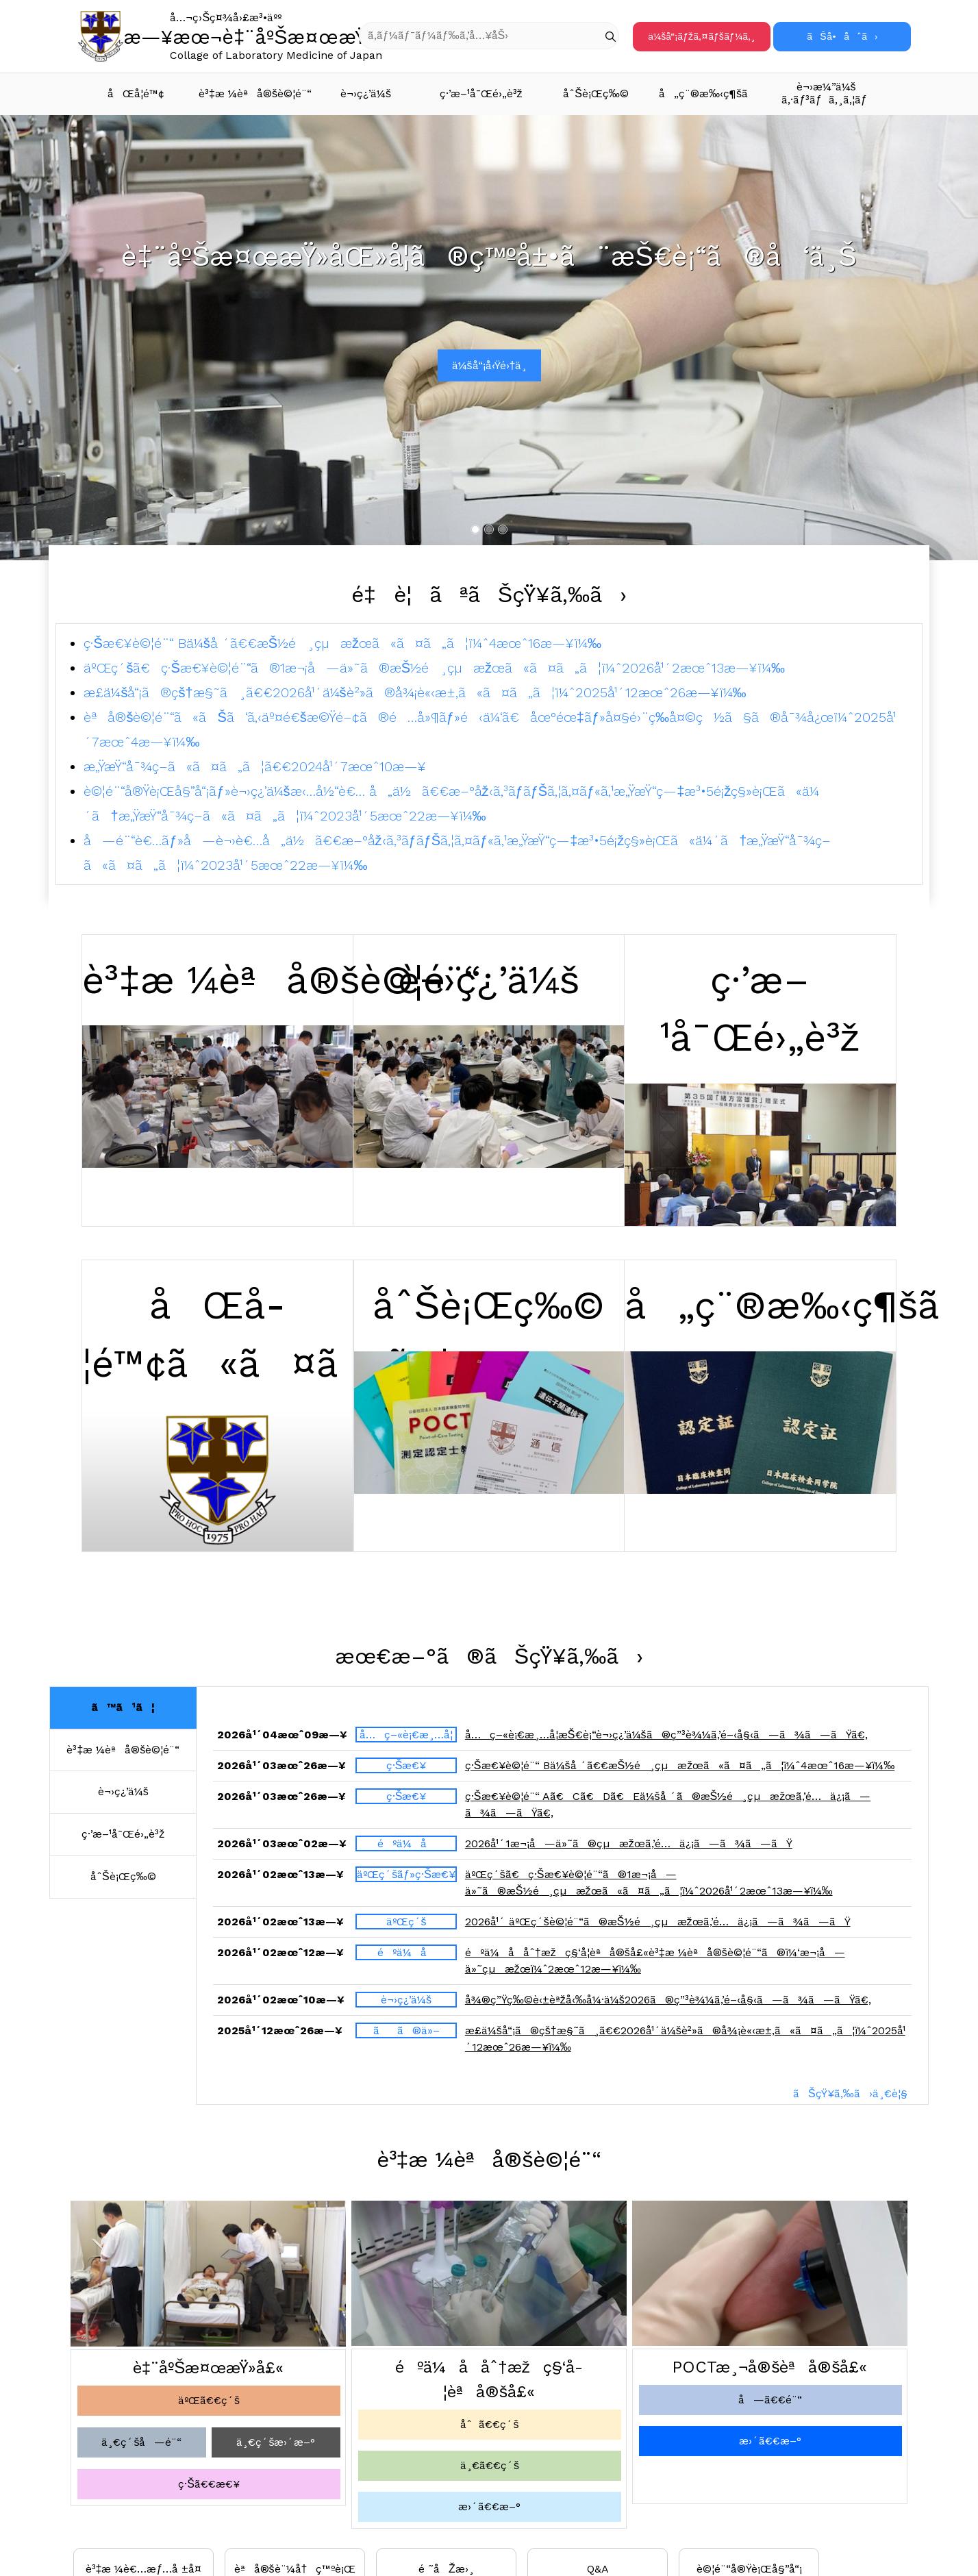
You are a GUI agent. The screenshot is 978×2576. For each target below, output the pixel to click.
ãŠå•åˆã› (842, 36)
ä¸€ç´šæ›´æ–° (275, 2442)
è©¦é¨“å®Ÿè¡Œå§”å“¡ (749, 2568)
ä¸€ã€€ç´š (489, 2465)
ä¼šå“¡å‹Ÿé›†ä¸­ (489, 365)
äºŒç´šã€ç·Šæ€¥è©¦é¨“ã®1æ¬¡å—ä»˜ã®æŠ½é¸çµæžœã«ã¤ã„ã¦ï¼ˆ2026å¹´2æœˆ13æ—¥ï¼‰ (434, 668)
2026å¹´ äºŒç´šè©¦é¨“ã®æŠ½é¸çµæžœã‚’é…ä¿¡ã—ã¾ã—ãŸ (658, 1927)
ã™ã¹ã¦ (123, 1707)
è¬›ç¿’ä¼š (365, 93)
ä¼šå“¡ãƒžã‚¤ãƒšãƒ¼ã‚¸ (701, 36)
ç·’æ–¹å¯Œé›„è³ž (481, 93)
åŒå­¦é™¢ (136, 93)
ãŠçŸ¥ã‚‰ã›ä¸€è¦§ (850, 2093)
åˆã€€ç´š (489, 2424)
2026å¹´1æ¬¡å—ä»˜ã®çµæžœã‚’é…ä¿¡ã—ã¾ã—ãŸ (628, 1849)
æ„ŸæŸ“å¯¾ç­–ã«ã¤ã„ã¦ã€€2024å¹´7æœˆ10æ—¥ (255, 766)
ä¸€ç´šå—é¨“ (141, 2442)
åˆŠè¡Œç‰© (596, 93)
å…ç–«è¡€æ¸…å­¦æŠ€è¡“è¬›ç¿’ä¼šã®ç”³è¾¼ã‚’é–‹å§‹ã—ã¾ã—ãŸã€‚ (666, 1740)
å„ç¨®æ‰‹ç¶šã (712, 93)
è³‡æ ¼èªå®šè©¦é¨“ (253, 93)
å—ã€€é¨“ (770, 2399)
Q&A (598, 2568)
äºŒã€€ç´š (209, 2400)
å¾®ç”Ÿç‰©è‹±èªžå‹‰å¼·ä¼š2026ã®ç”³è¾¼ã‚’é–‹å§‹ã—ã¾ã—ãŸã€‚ (668, 2005)
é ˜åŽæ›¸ (446, 2568)
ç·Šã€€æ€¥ (209, 2483)
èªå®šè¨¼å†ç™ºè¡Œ (295, 2568)
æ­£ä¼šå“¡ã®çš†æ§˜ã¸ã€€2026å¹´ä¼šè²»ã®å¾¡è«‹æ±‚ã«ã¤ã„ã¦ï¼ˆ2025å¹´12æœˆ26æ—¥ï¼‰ (415, 692)
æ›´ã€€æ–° (489, 2506)
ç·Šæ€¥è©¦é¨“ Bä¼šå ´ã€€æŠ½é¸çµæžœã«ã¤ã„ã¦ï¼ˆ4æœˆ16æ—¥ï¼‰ (342, 643)
